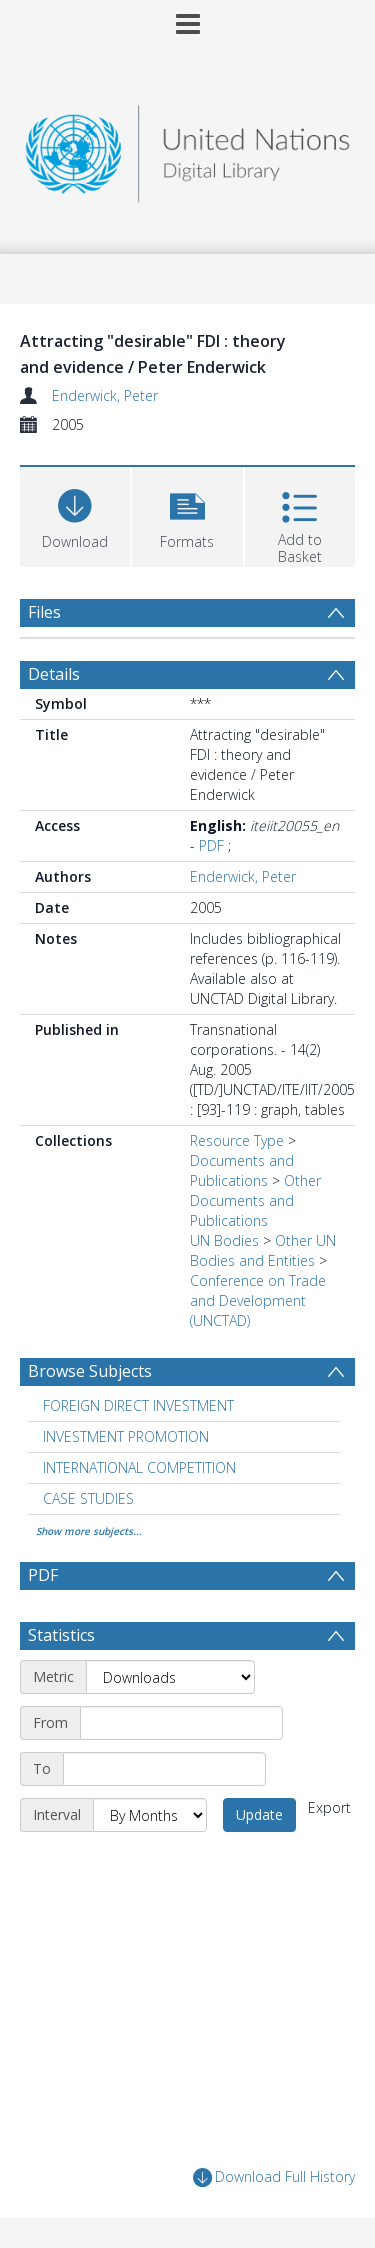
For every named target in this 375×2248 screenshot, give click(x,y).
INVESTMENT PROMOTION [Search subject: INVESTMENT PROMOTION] (126, 1436)
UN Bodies (224, 1240)
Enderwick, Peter (105, 395)
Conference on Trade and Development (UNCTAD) (258, 1300)
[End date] (164, 1769)
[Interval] (150, 1815)
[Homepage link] (188, 148)
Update (259, 1814)
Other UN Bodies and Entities (263, 1250)
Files (44, 612)
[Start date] (181, 1723)
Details (54, 674)
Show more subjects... (89, 1531)
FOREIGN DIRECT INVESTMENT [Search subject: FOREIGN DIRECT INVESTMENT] (138, 1405)
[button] (187, 514)
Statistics (61, 1635)
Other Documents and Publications (255, 1200)
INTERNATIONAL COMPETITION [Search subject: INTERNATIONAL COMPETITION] (139, 1467)
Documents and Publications (242, 1170)
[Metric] (170, 1677)
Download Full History (274, 2177)
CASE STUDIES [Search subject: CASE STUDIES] (88, 1498)
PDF (211, 845)
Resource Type (237, 1140)
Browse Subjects (90, 1371)
